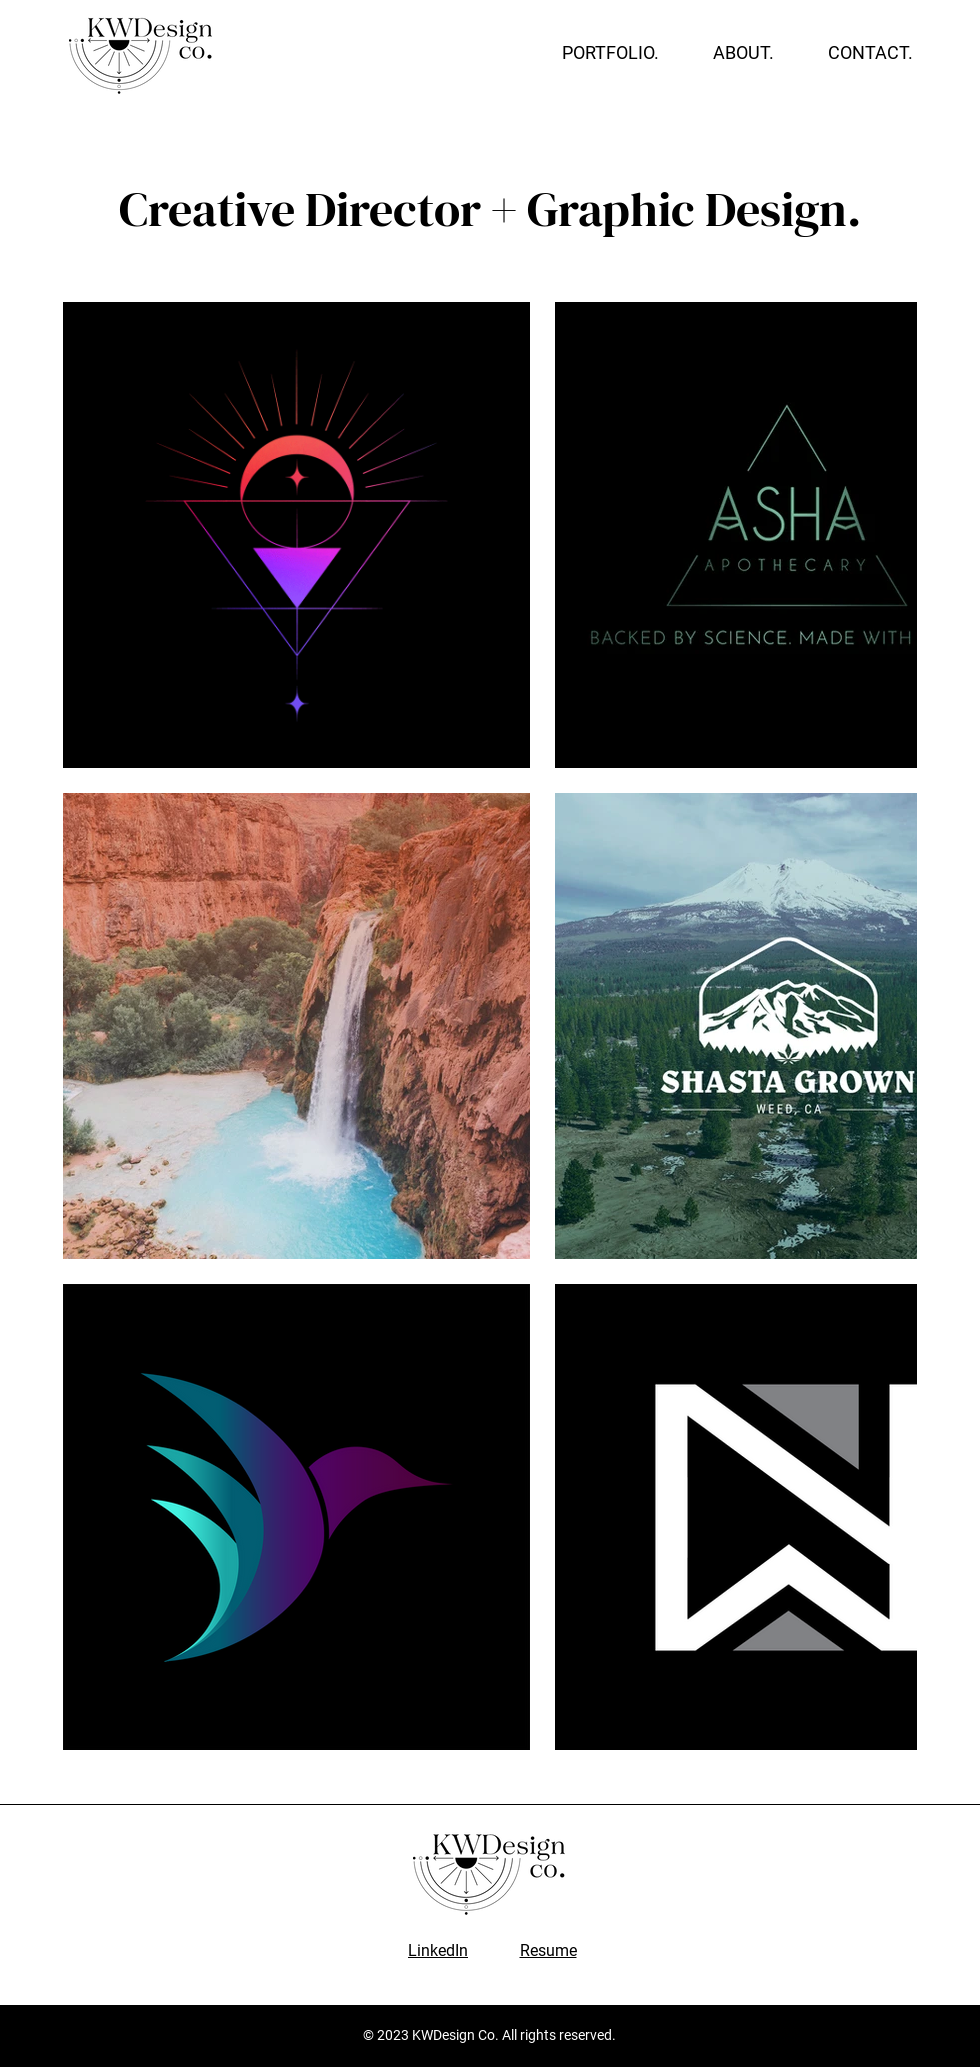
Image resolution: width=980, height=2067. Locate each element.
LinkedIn (438, 1950)
